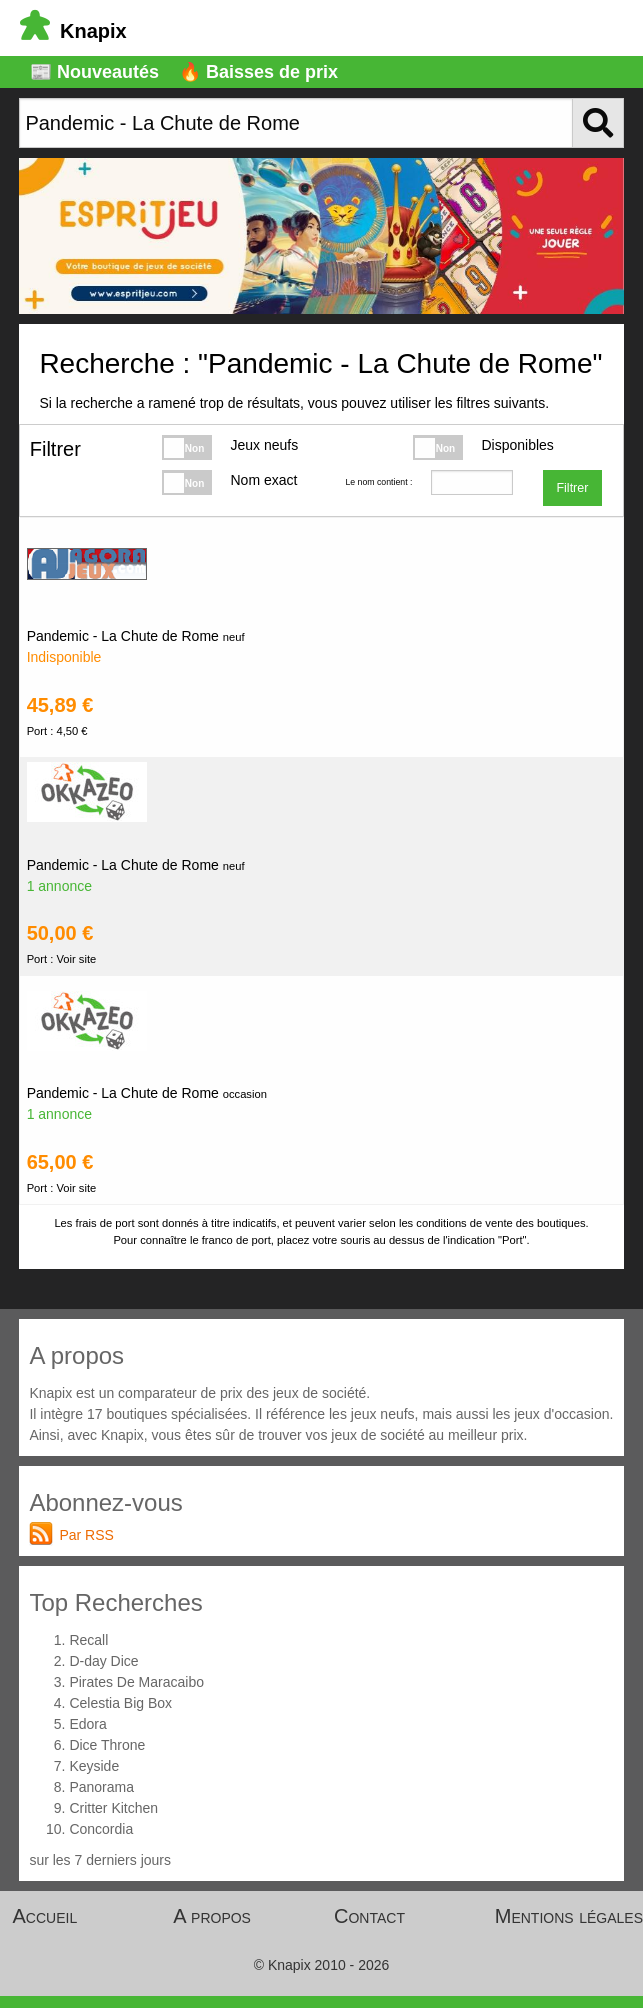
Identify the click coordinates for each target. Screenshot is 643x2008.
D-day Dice (103, 1661)
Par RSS (86, 1535)
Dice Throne (107, 1745)
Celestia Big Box (120, 1703)
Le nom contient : (378, 482)
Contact (369, 1916)
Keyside (94, 1766)
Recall (88, 1640)
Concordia (101, 1829)
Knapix (73, 31)
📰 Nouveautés (94, 72)
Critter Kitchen (113, 1808)
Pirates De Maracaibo (136, 1682)
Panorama (101, 1787)
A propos (212, 1916)
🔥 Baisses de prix (258, 72)
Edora (87, 1724)
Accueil (45, 1916)
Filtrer (572, 488)
